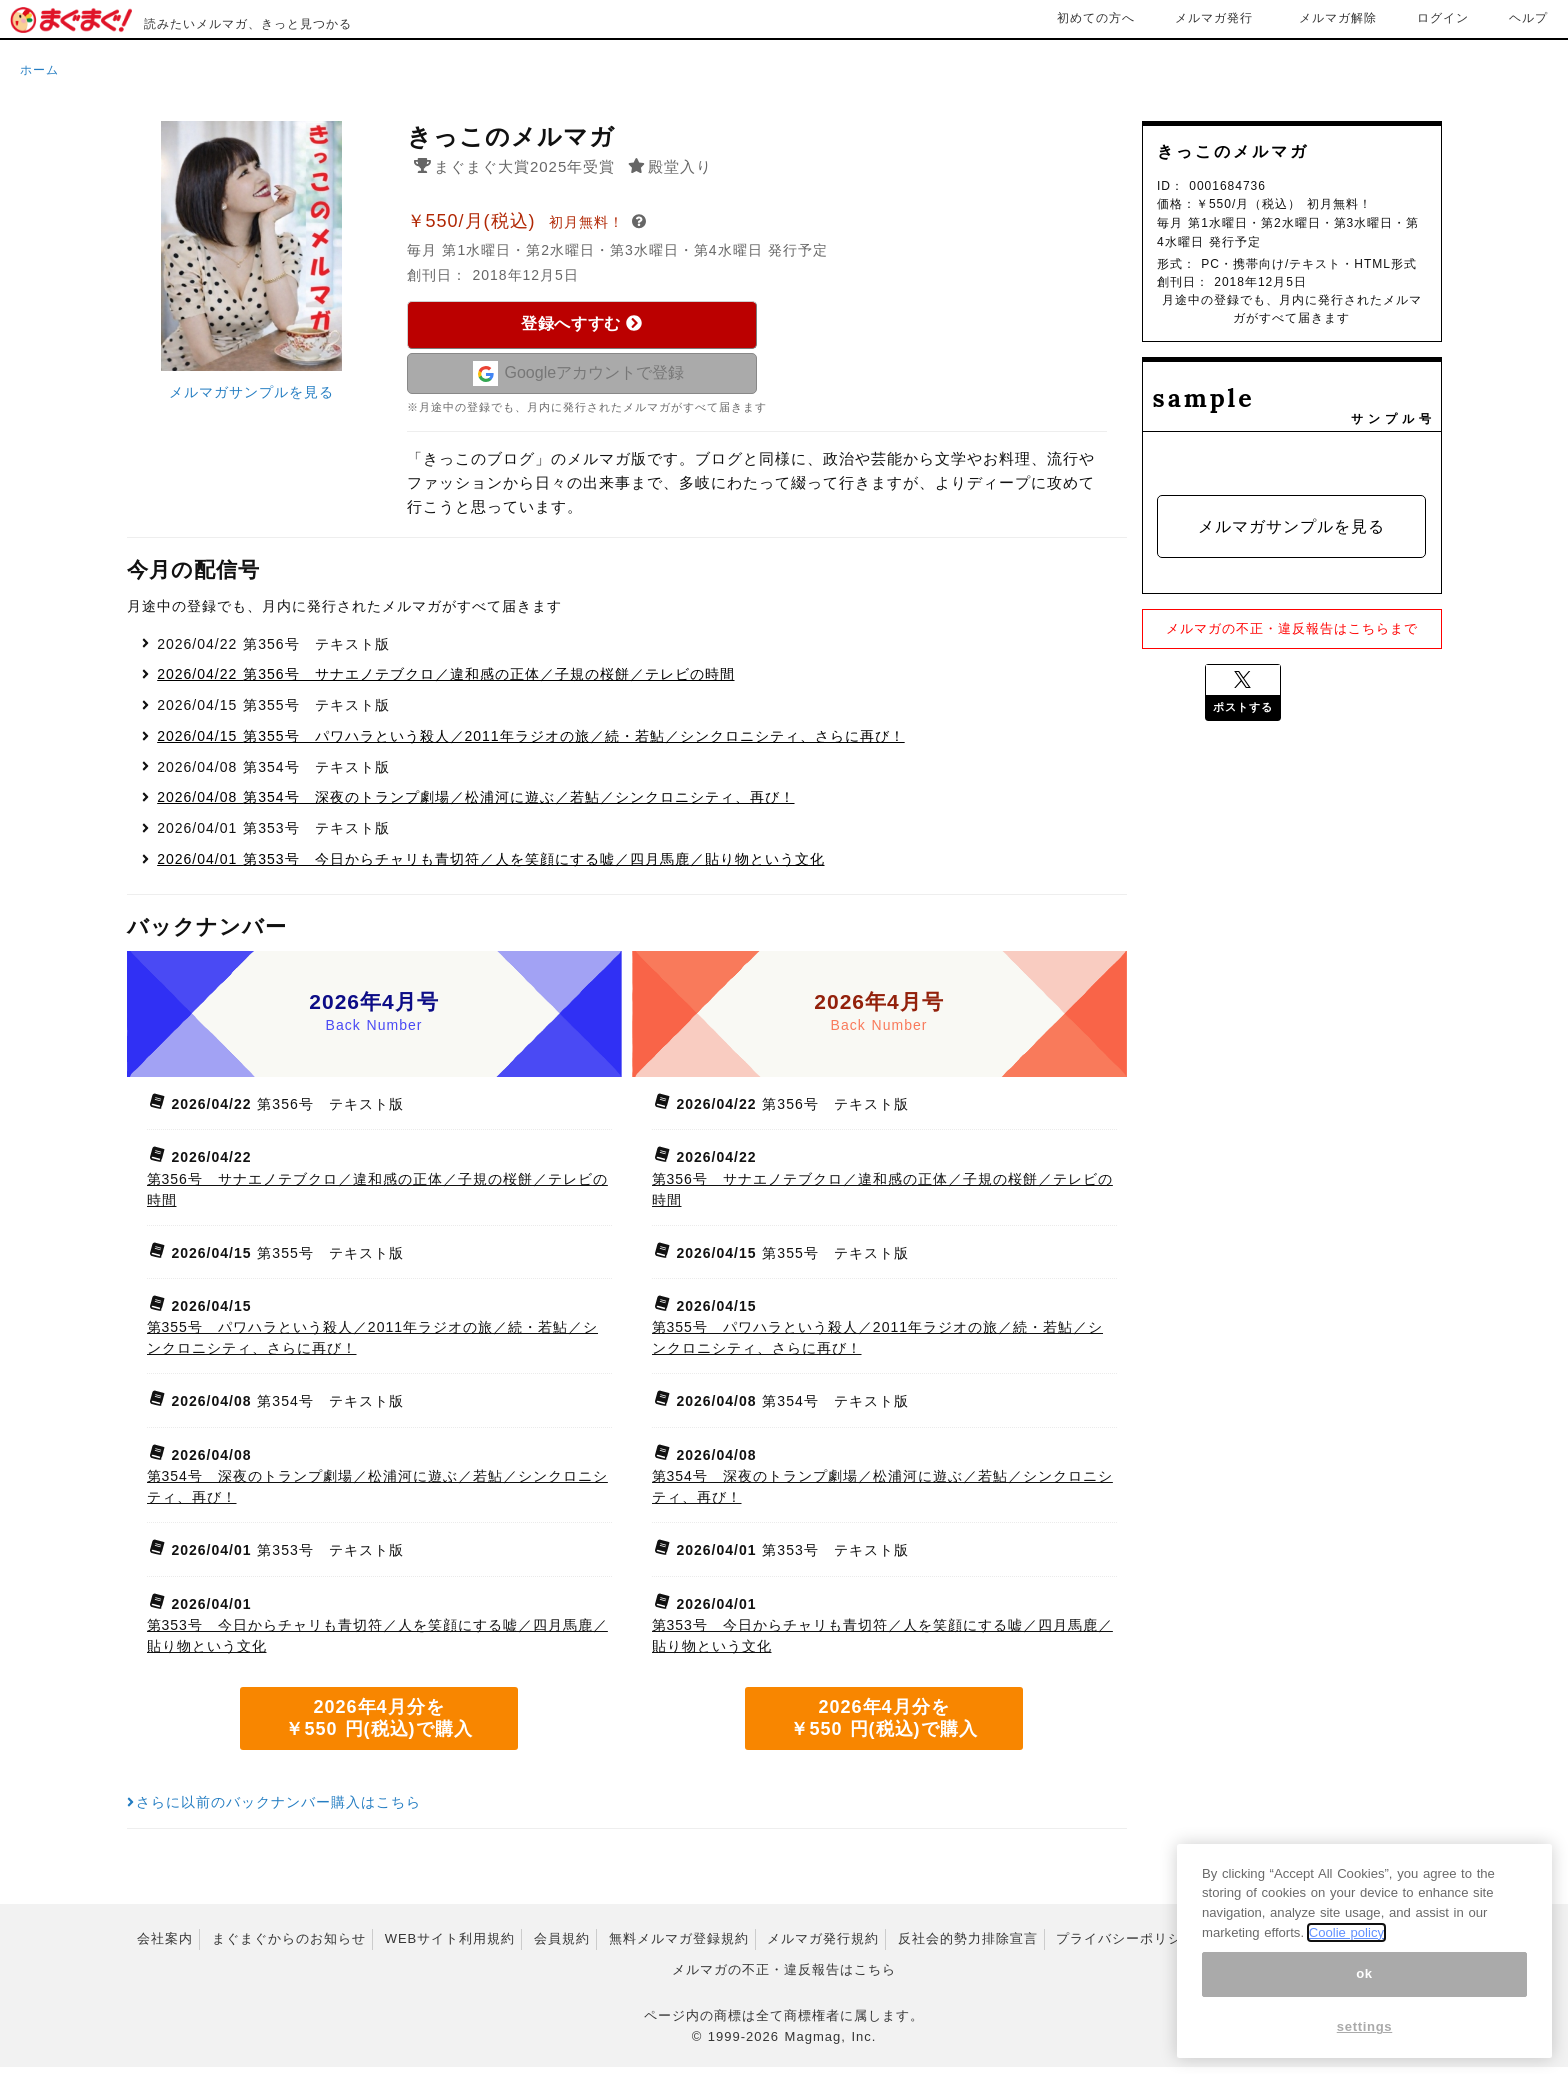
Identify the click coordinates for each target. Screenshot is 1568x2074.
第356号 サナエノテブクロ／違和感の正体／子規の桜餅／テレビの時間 (445, 681)
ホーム (39, 70)
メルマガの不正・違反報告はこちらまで (1292, 628)
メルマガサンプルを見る (251, 392)
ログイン (1443, 18)
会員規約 (562, 1945)
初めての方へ (1096, 18)
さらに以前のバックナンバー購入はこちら (274, 1809)
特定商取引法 (1257, 1945)
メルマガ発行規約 (823, 1945)
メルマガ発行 (1214, 18)
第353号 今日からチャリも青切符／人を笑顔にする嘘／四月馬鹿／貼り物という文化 (490, 866)
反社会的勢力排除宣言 (968, 1945)
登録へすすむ (581, 323)
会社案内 (165, 1945)
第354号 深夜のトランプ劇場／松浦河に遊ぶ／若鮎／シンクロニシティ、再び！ (475, 804)
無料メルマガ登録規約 (679, 1945)
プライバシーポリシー (1126, 1945)
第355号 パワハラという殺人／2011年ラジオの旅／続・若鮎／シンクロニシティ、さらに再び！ (530, 743)
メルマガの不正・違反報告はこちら (784, 1976)
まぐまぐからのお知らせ (289, 1945)
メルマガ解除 (1338, 18)
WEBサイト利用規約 (450, 1945)
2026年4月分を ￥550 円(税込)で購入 (378, 1725)
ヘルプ (1528, 18)
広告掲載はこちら (1374, 1945)
